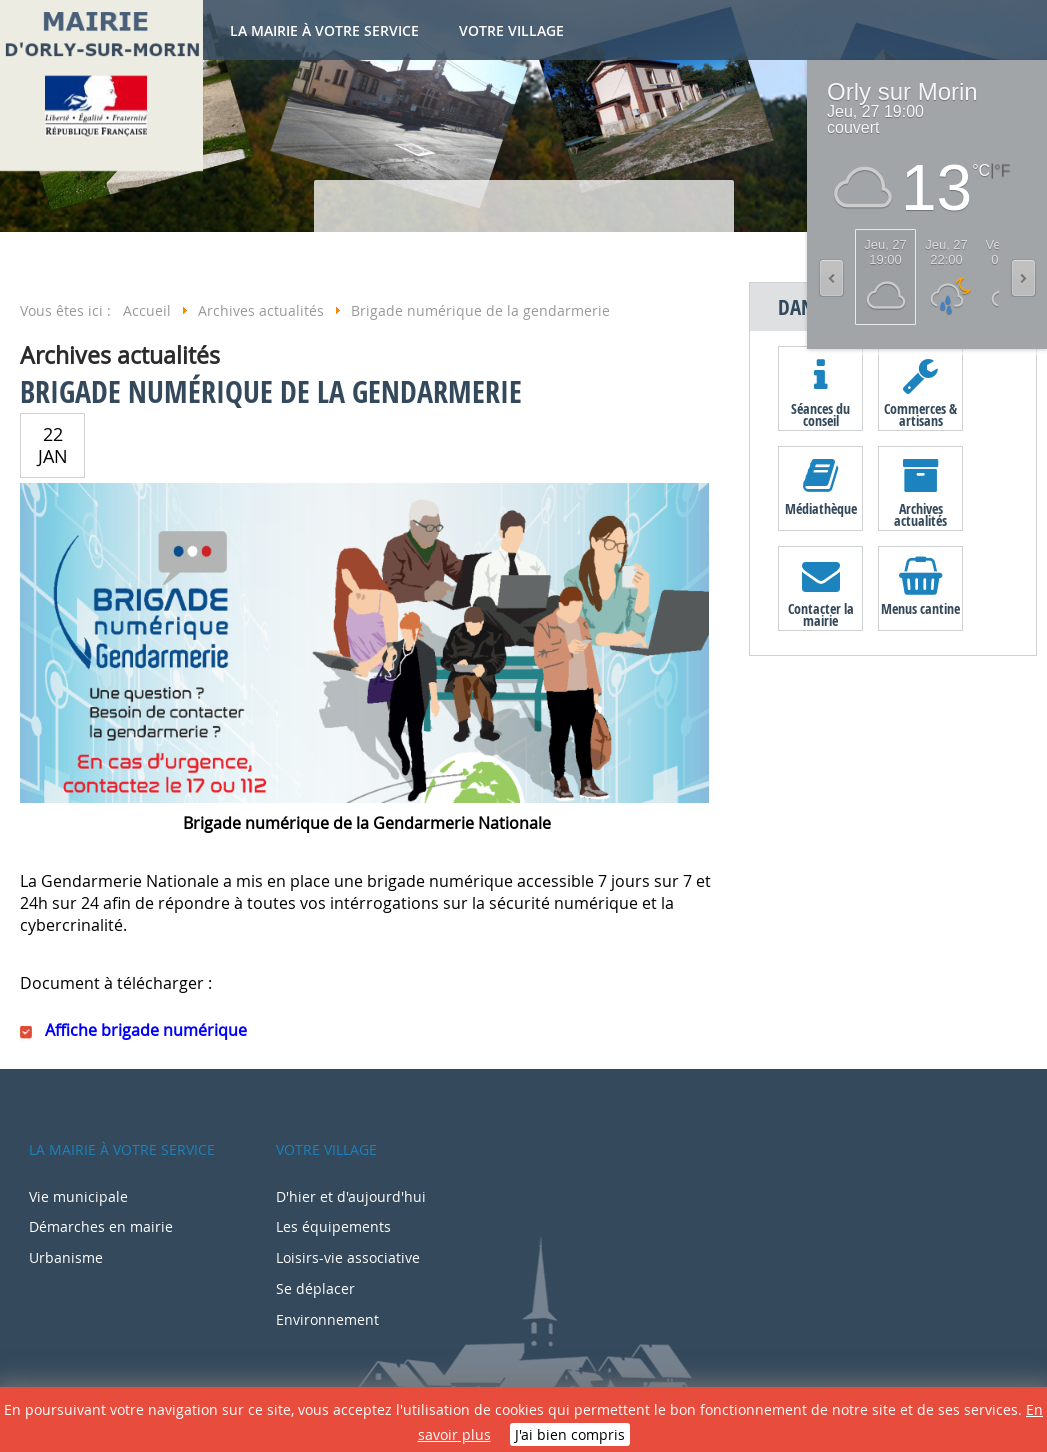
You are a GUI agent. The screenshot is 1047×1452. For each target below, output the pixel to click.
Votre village (511, 30)
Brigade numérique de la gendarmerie (271, 391)
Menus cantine (920, 608)
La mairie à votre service (324, 30)
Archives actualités (920, 514)
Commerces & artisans (920, 414)
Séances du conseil (820, 414)
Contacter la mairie (821, 614)
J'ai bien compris (570, 1434)
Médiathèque (821, 508)
